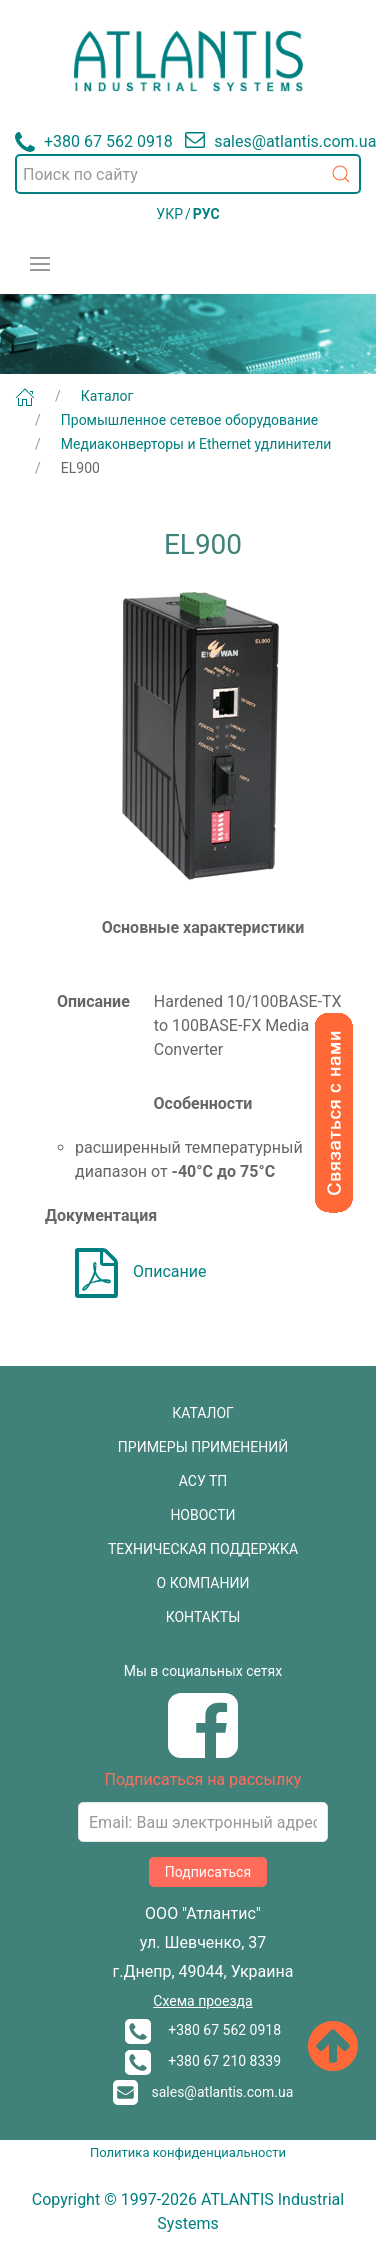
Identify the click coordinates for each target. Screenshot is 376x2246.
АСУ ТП (203, 1481)
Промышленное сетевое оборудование (190, 420)
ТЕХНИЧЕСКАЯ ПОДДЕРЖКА (203, 1549)
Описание (141, 1271)
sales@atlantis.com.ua (203, 2092)
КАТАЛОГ (203, 1413)
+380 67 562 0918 (203, 2030)
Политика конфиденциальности (188, 2152)
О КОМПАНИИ (203, 1583)
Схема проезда (202, 2001)
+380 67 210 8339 (203, 2061)
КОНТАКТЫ (203, 1617)
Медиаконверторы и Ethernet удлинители (196, 444)
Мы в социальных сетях (203, 1671)
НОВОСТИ (202, 1515)
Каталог (107, 396)
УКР (169, 214)
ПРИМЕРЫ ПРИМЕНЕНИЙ (203, 1447)
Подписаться (208, 1872)
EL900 (80, 468)
